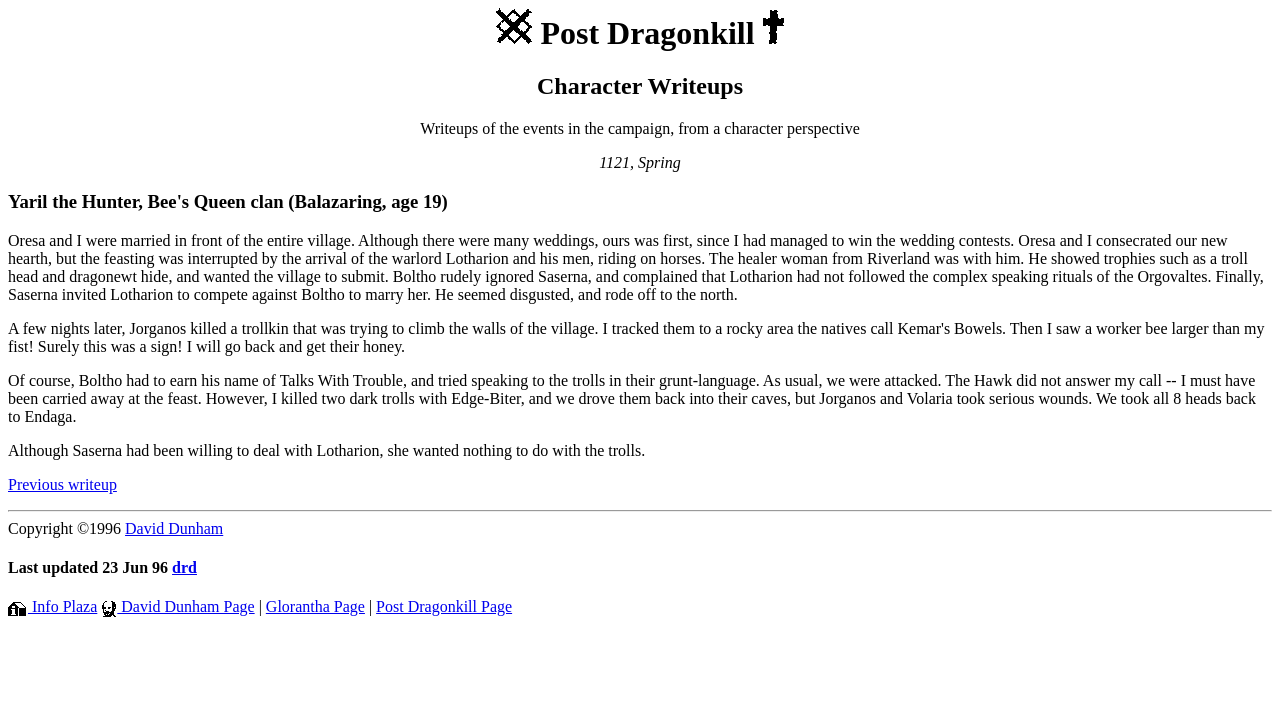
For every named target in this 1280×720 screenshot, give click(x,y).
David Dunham (174, 528)
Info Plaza (52, 606)
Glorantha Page (315, 606)
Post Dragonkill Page (444, 606)
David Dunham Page (177, 606)
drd (184, 567)
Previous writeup (62, 484)
